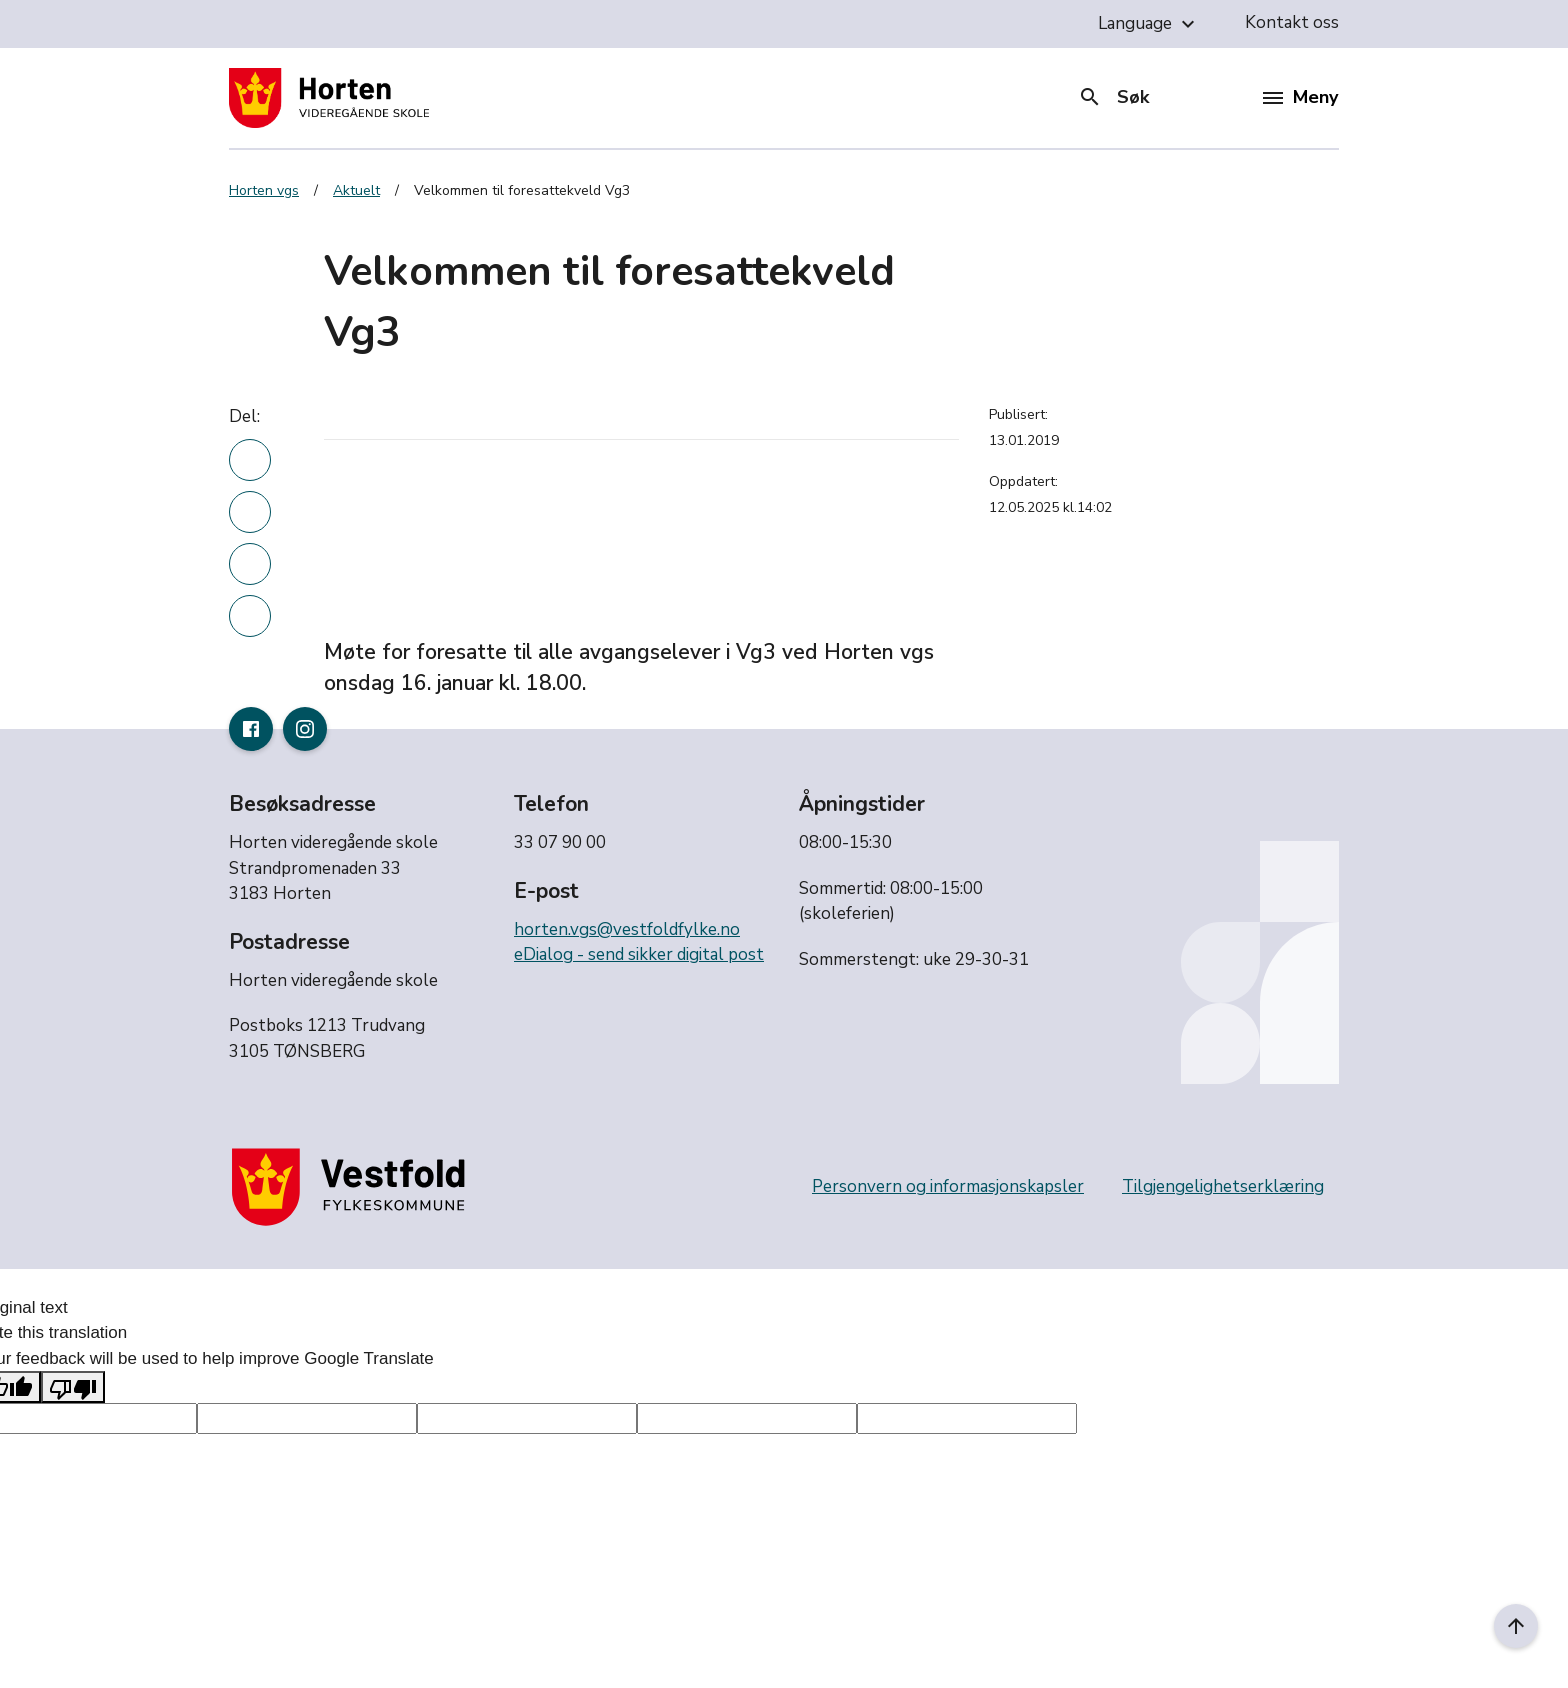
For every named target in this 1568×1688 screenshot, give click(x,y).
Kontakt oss (1292, 22)
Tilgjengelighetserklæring (1223, 1186)
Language (1149, 24)
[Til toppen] (1516, 1626)
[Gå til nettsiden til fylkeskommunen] (353, 1186)
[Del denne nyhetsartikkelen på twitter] (250, 564)
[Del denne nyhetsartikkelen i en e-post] (250, 616)
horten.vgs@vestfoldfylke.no (627, 929)
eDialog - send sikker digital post (639, 954)
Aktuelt (356, 190)
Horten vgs (264, 190)
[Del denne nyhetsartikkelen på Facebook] (250, 512)
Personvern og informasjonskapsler (948, 1186)
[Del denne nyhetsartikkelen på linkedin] (250, 460)
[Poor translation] (73, 1387)
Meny (1300, 97)
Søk (1113, 97)
